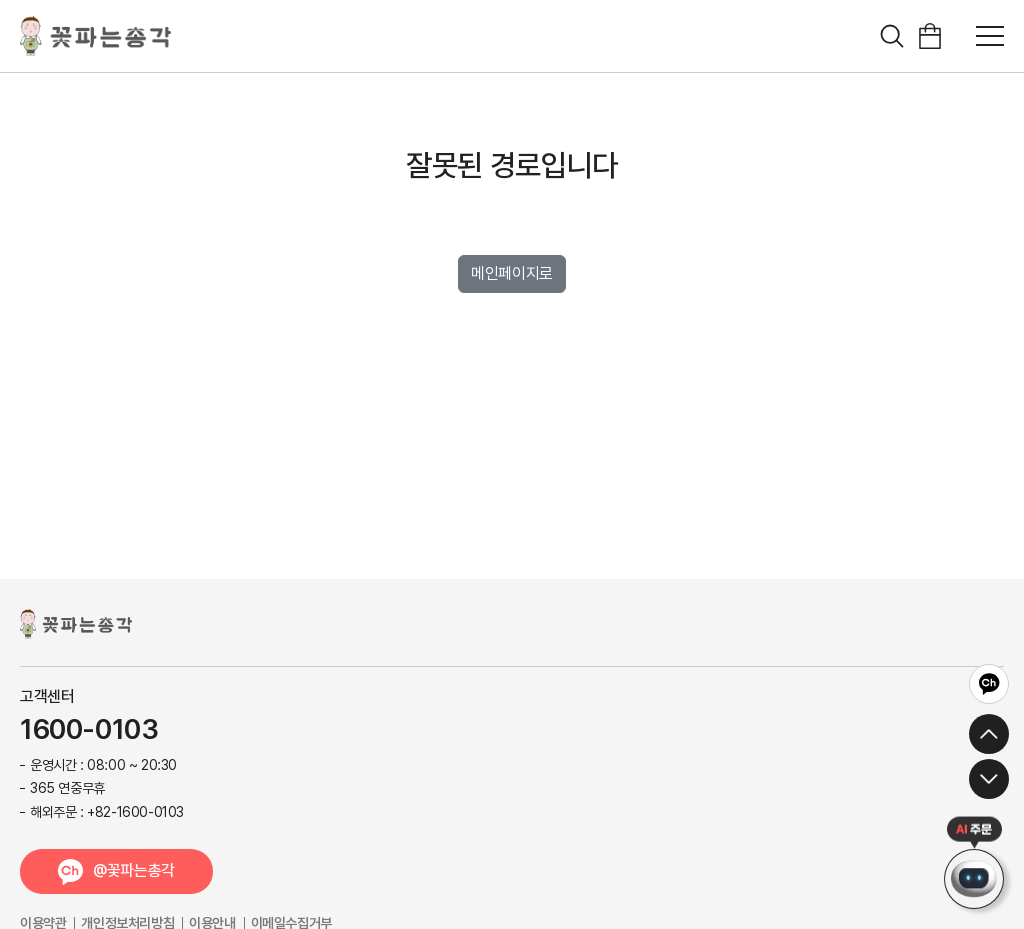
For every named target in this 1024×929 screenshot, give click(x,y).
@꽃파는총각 (134, 870)
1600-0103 (89, 730)
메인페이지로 (512, 273)
